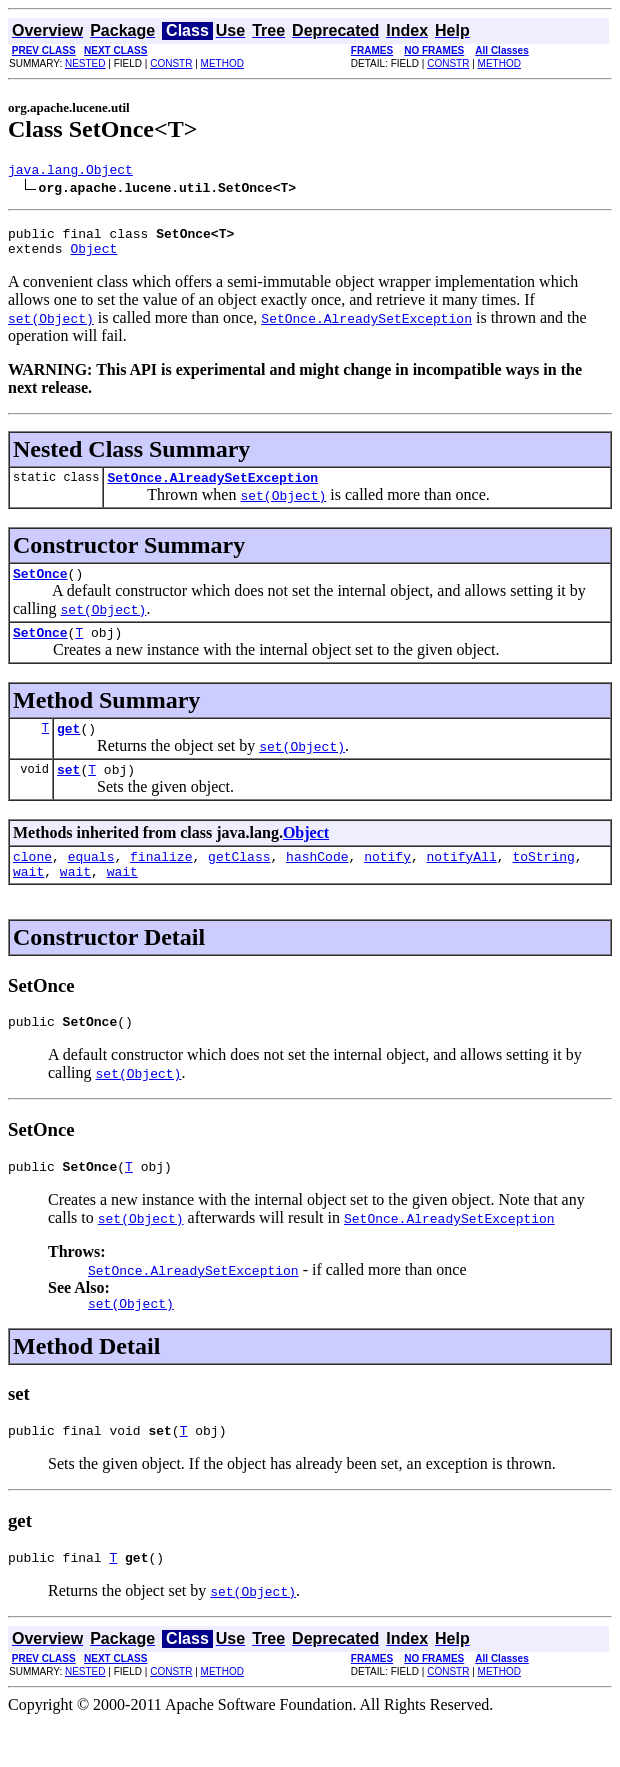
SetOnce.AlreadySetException (212, 489)
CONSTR (171, 63)
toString (543, 883)
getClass (239, 883)
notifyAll (462, 883)
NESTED (85, 63)
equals (91, 883)
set (68, 793)
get (68, 749)
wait (28, 901)
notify (387, 883)
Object (93, 257)
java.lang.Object (70, 172)
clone (32, 883)
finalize (161, 883)
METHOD (222, 63)
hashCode (317, 883)
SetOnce (40, 588)
